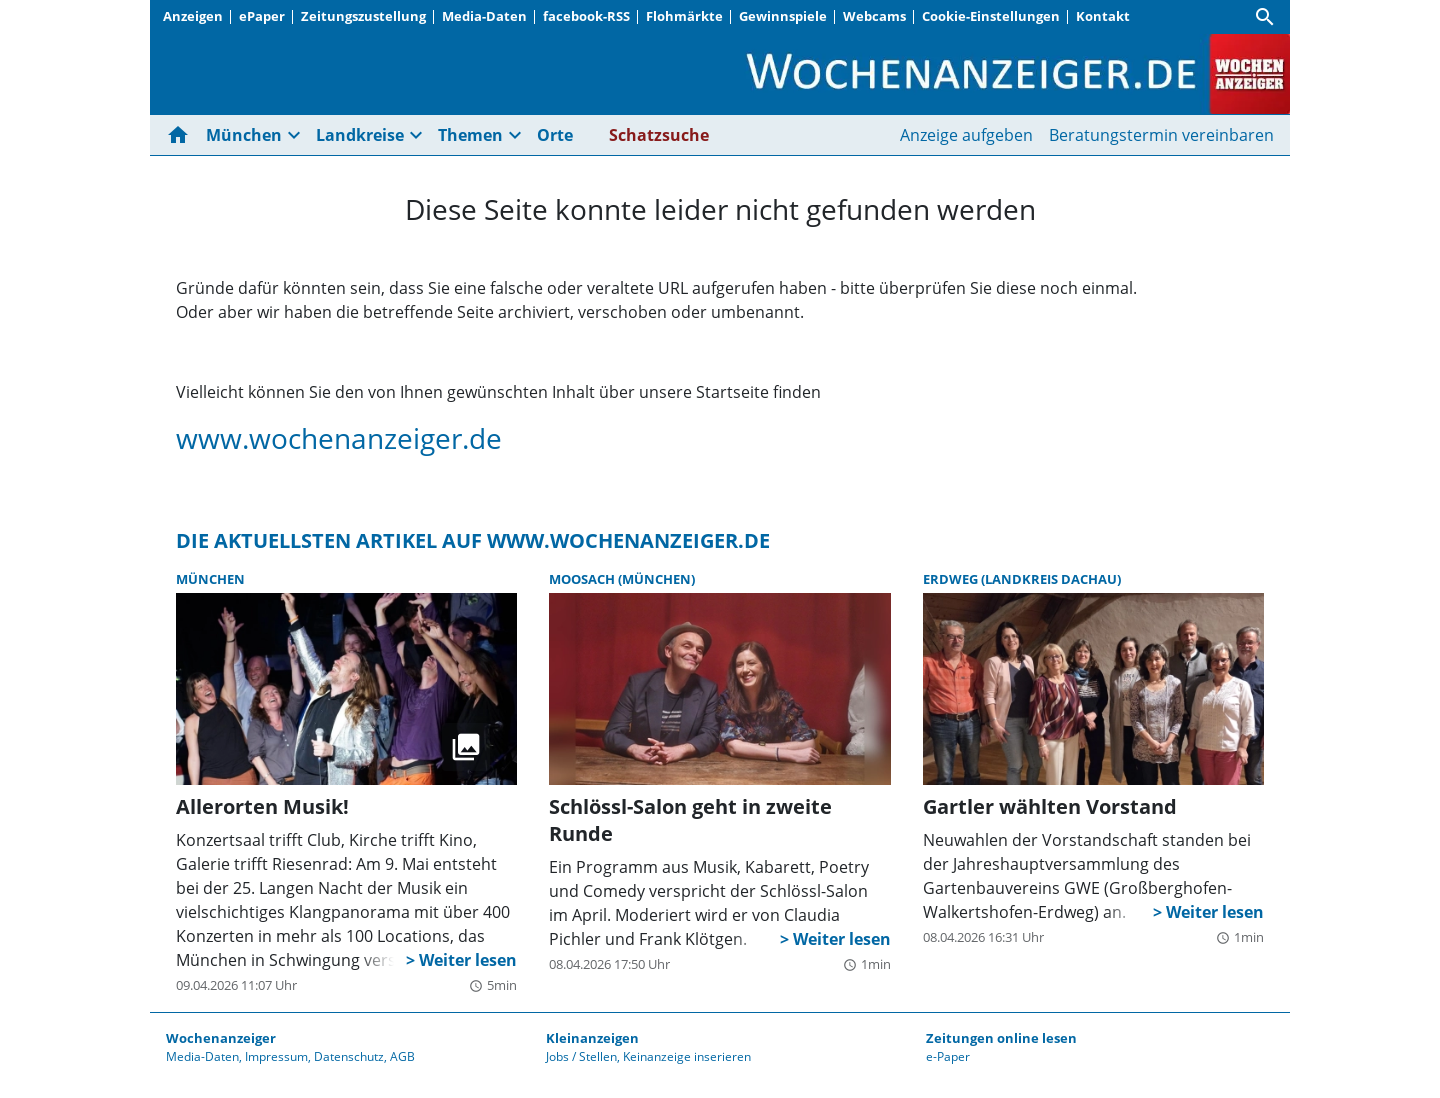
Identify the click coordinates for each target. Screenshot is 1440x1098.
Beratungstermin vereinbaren (1161, 135)
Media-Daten (484, 16)
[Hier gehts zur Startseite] (182, 135)
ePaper (262, 16)
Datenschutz (349, 1056)
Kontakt (1103, 16)
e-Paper (948, 1056)
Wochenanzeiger (221, 1038)
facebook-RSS (586, 16)
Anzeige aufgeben (966, 135)
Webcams (874, 16)
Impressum (276, 1056)
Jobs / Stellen (581, 1056)
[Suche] (1265, 17)
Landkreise (360, 135)
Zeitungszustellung (363, 16)
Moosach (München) (622, 579)
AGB (402, 1056)
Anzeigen (193, 16)
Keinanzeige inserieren (687, 1056)
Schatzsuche (659, 135)
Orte (555, 135)
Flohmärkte (684, 16)
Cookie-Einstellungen (991, 16)
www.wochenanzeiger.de (339, 438)
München (244, 135)
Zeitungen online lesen (1001, 1038)
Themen (470, 135)
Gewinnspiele (783, 16)
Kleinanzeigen (592, 1038)
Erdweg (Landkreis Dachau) (1022, 579)
